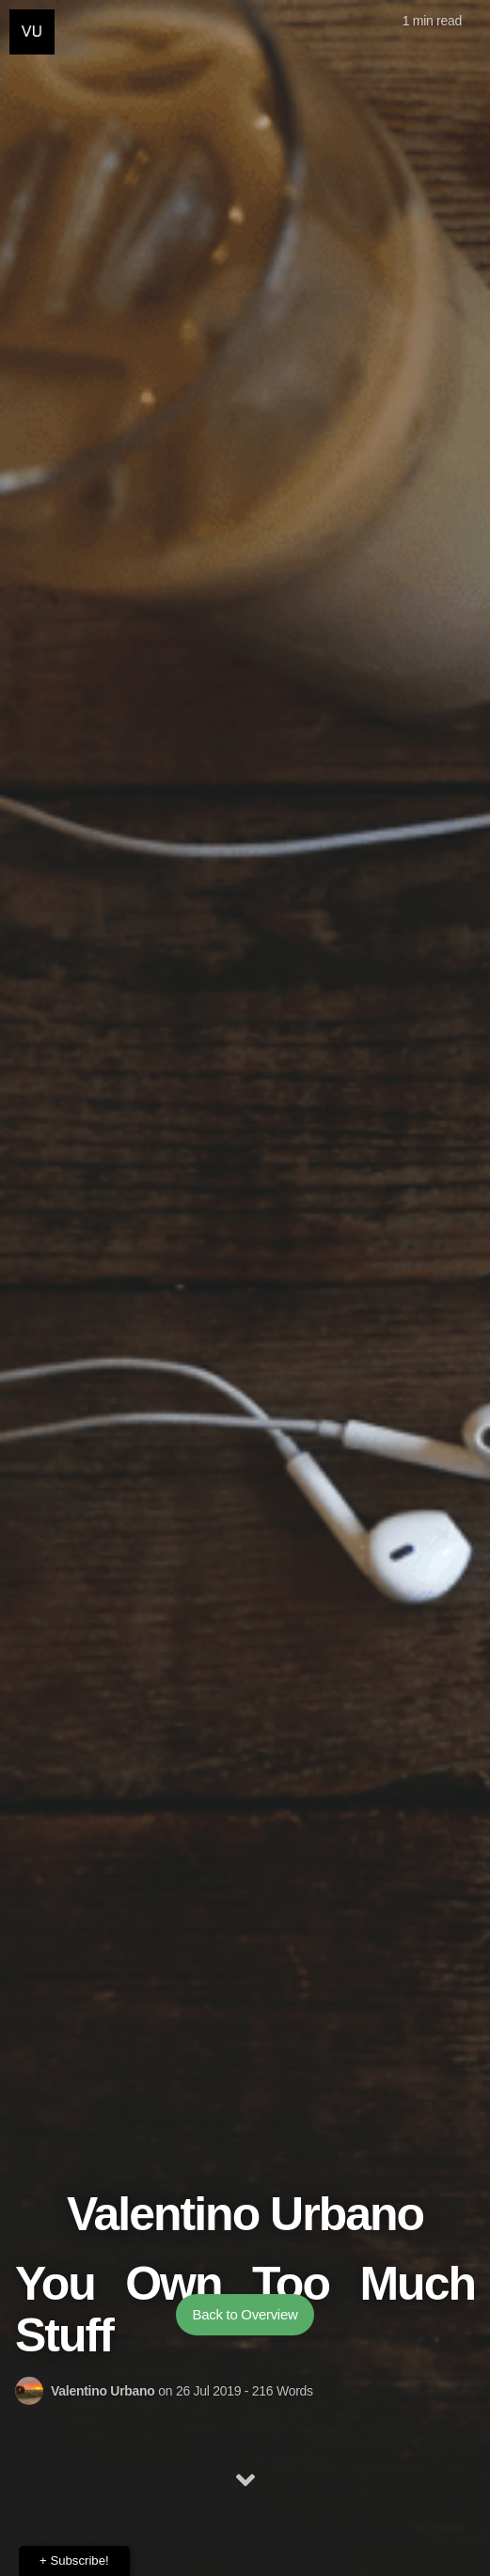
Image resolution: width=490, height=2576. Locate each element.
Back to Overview (245, 2314)
